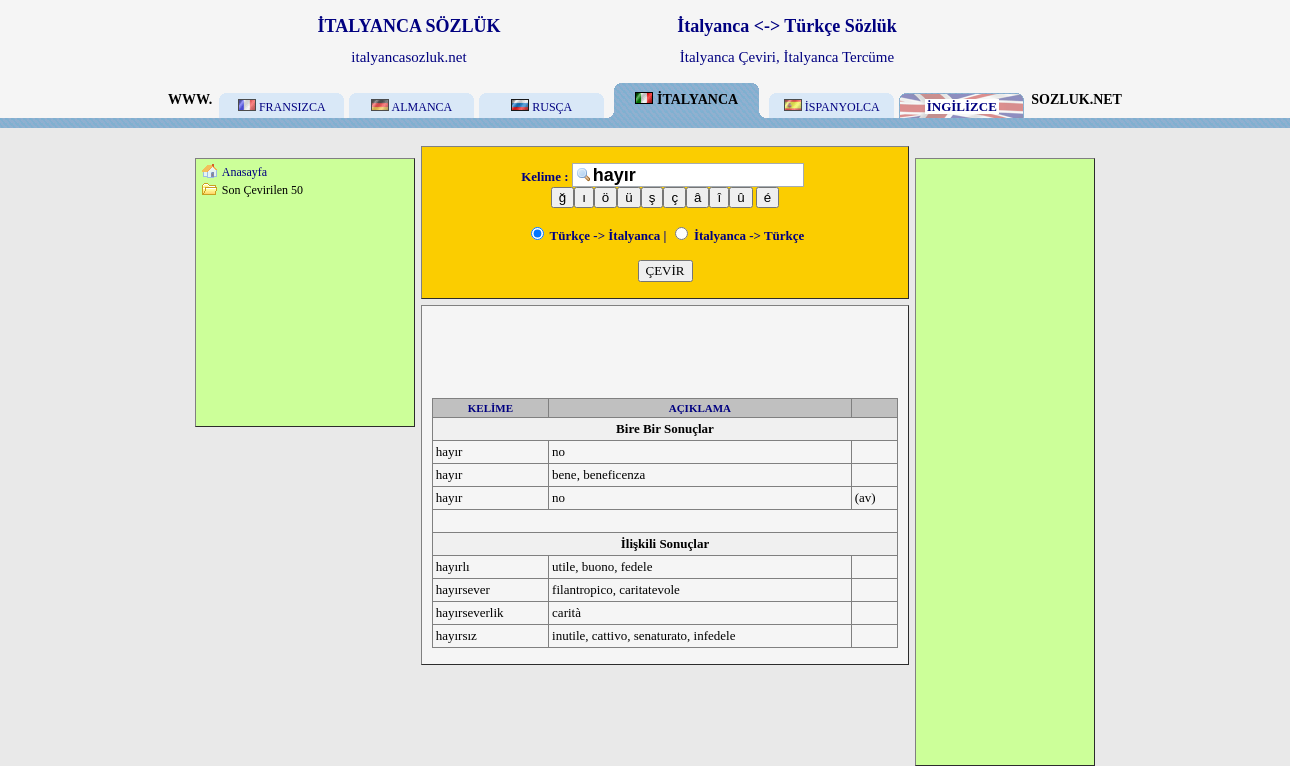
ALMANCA (411, 107)
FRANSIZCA (282, 107)
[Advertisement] (305, 311)
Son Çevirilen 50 (262, 190)
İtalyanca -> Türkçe (740, 235)
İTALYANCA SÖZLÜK (409, 26)
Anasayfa (244, 172)
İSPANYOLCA (832, 107)
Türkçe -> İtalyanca (596, 235)
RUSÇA (541, 107)
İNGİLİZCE (962, 106)
